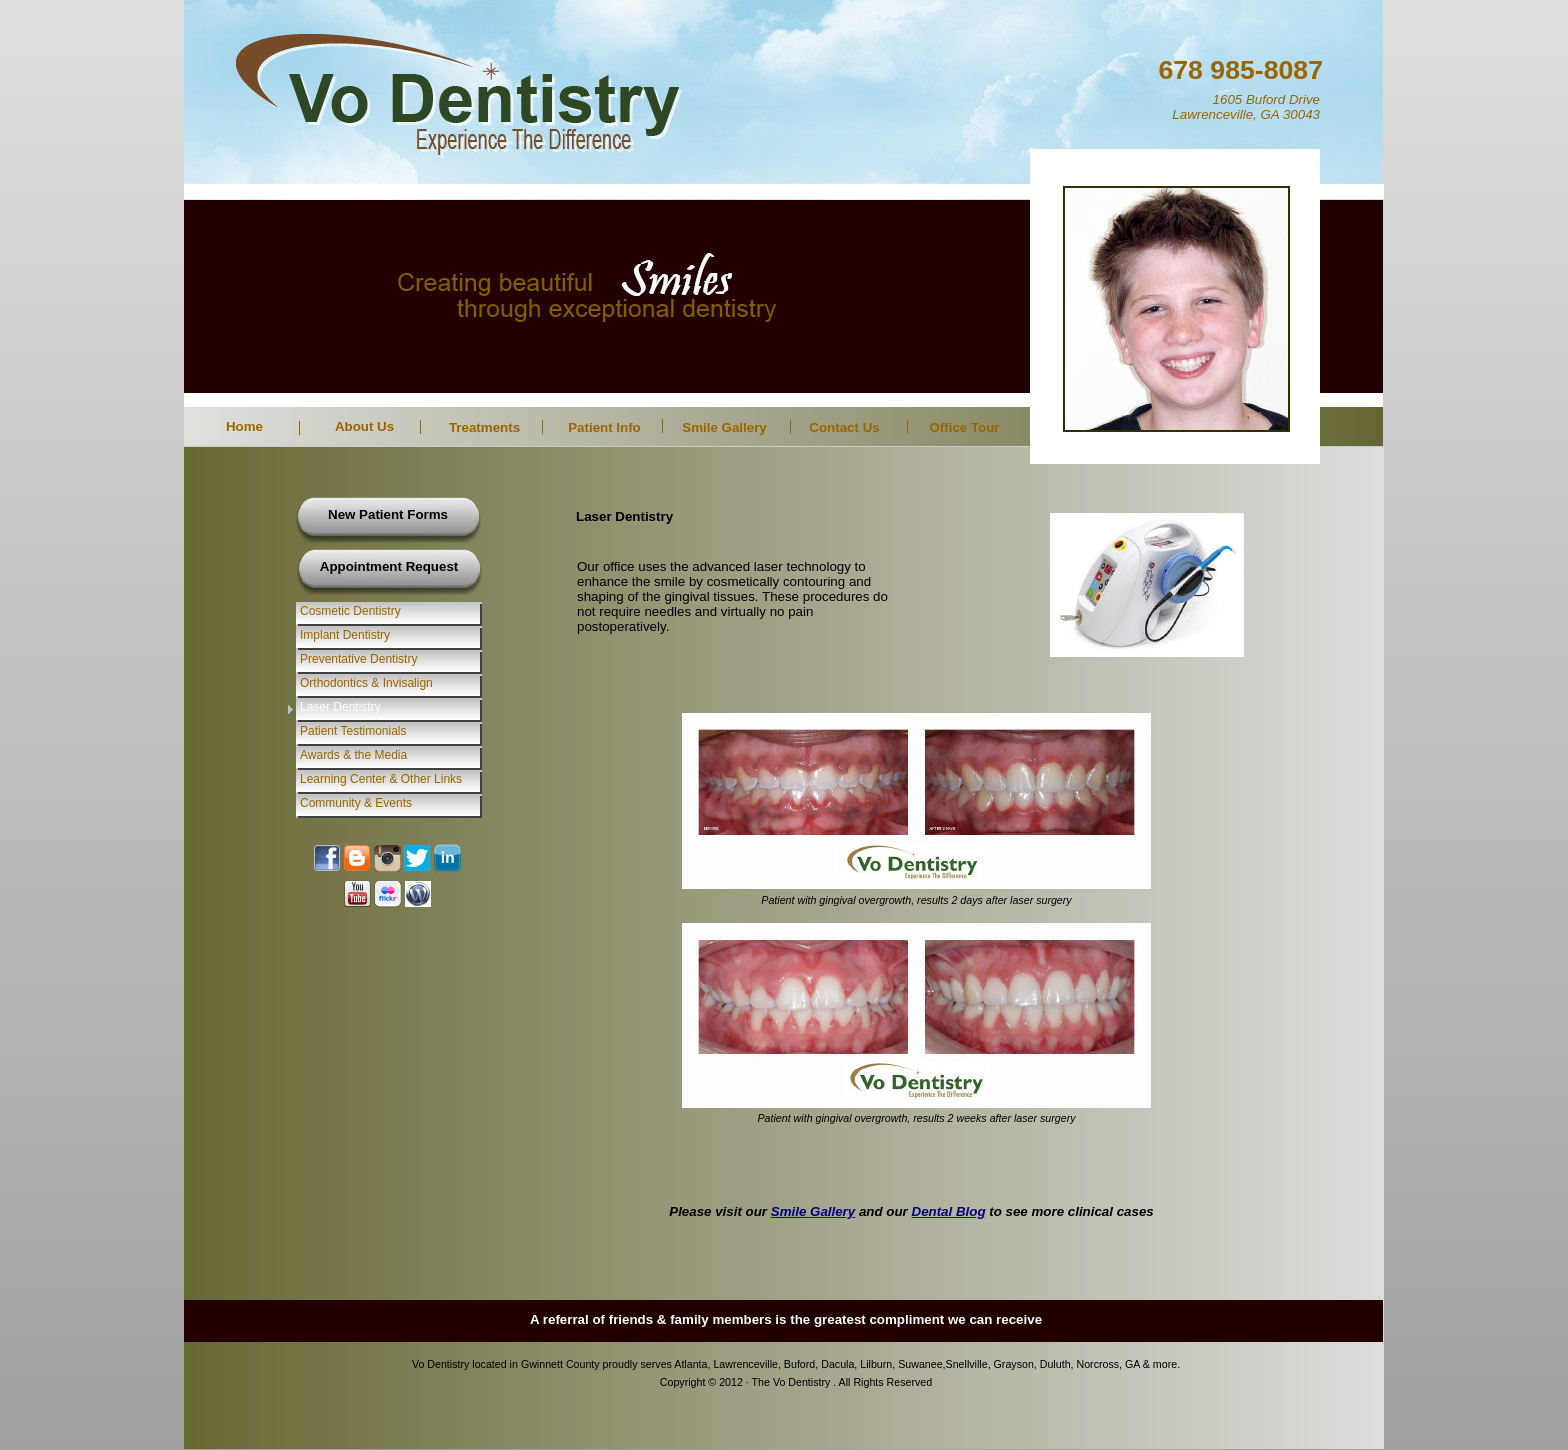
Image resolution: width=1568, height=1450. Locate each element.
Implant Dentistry (345, 635)
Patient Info (604, 427)
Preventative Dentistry (358, 659)
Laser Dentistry (340, 707)
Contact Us (844, 427)
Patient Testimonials (353, 731)
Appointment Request (389, 566)
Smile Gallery (724, 427)
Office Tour (964, 427)
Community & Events (356, 803)
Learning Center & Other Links (381, 779)
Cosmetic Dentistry (350, 611)
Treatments (484, 427)
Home (244, 426)
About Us (364, 426)
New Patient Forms (388, 514)
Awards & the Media (353, 755)
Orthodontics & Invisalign (366, 683)
